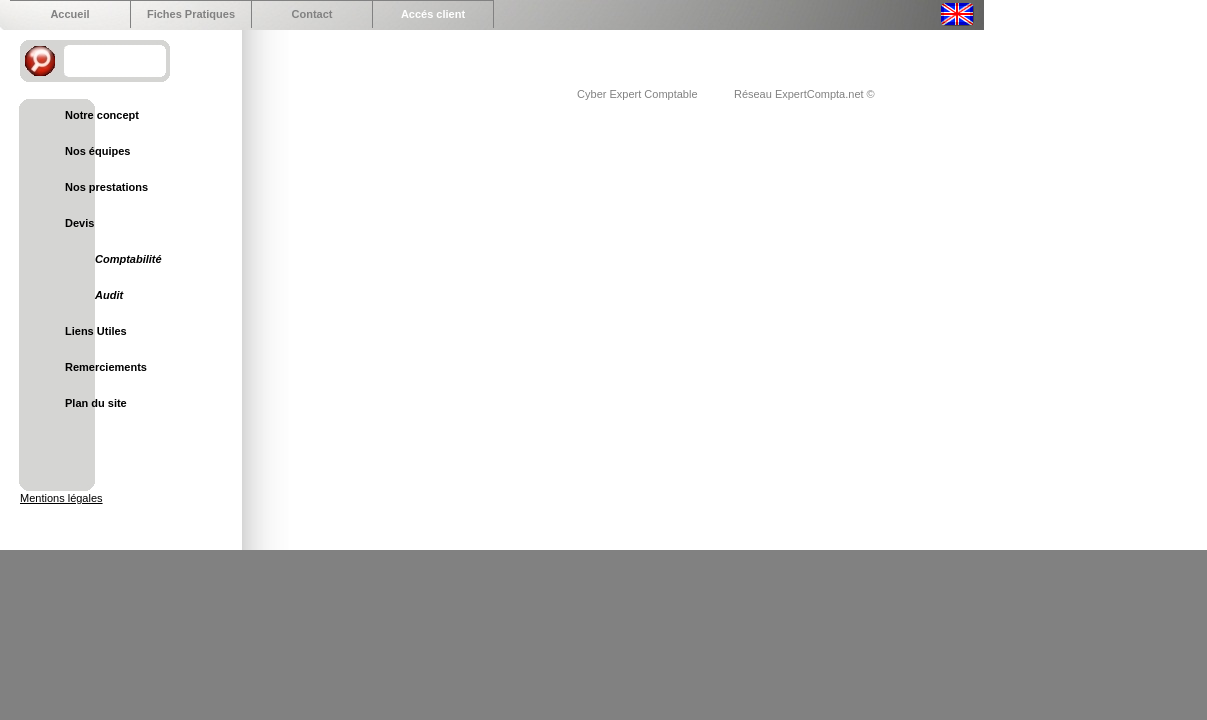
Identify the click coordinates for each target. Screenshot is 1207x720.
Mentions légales (61, 498)
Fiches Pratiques (191, 14)
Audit (109, 295)
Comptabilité (128, 259)
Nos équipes (97, 151)
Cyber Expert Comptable (639, 94)
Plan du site (96, 403)
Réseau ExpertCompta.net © (804, 94)
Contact (312, 14)
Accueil (69, 14)
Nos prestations (106, 187)
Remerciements (106, 367)
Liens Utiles (96, 331)
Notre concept (102, 115)
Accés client (433, 14)
